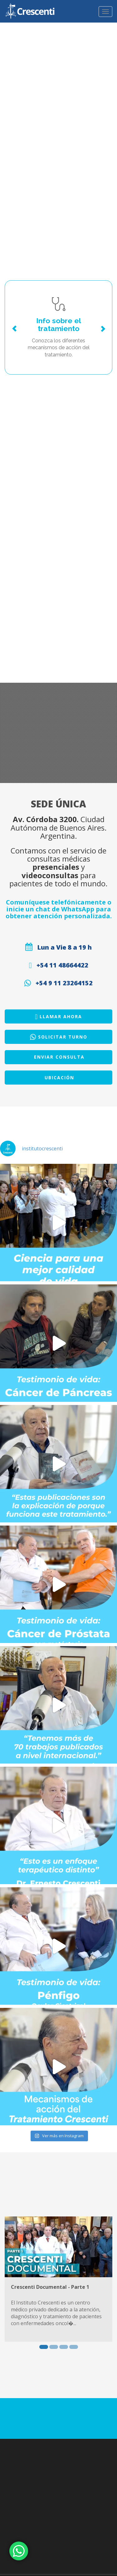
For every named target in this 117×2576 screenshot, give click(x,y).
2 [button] (53, 2347)
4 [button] (73, 2347)
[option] (58, 2279)
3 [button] (63, 2347)
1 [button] (43, 2347)
